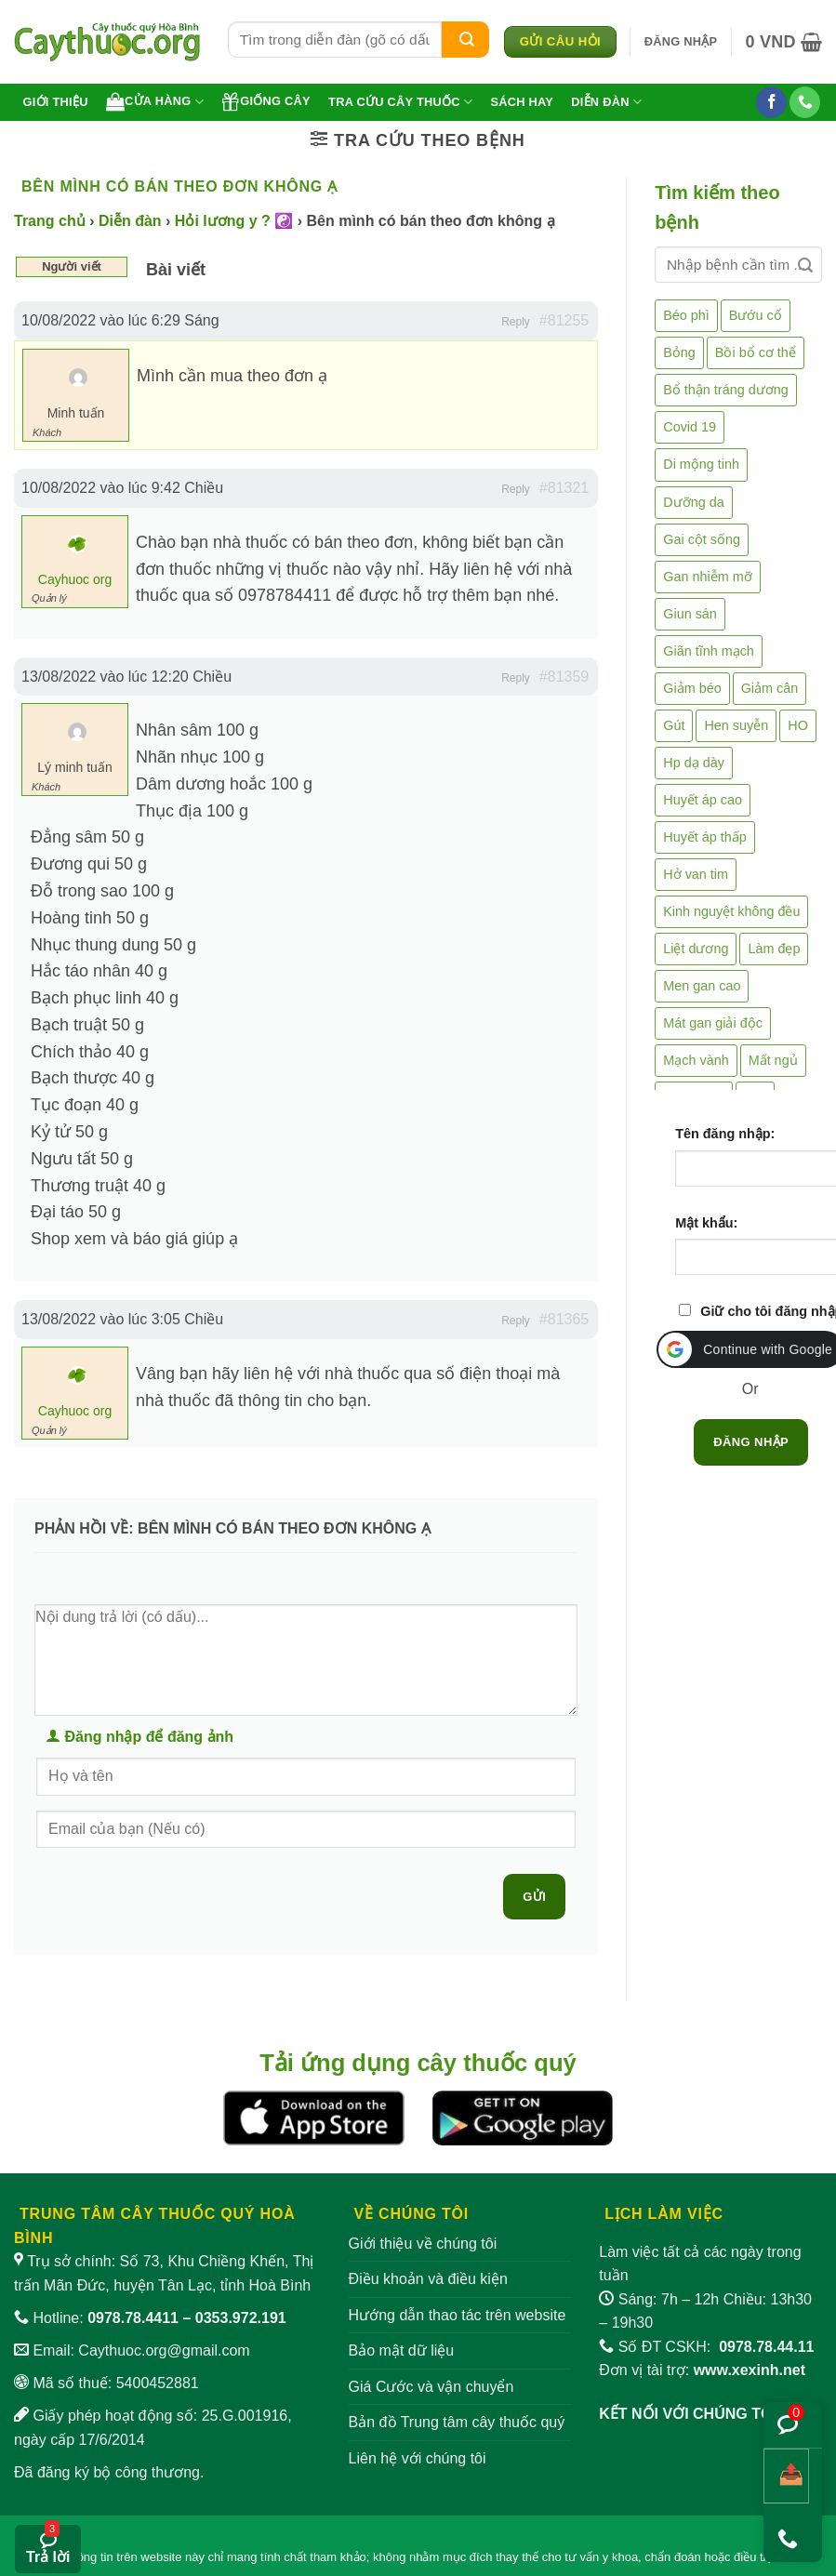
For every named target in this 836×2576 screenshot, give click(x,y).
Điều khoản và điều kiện (428, 2279)
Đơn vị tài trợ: (702, 2370)
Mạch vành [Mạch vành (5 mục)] (695, 1060)
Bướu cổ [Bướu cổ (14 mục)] (755, 315)
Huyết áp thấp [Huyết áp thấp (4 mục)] (705, 837)
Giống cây (266, 101)
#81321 (564, 488)
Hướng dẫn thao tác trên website (457, 2315)
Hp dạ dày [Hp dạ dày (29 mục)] (693, 762)
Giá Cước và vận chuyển (431, 2387)
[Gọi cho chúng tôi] (805, 102)
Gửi (534, 1897)
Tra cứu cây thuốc (400, 102)
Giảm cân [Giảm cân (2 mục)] (770, 688)
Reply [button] (515, 321)
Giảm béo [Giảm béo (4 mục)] (692, 688)
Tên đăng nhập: (725, 1133)
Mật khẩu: (706, 1222)
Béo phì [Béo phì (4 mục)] (686, 315)
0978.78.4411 (133, 2318)
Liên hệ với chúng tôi (417, 2458)
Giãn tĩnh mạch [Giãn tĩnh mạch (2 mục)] (708, 651)
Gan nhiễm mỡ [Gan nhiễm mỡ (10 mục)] (707, 576)
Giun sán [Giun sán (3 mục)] (690, 613)
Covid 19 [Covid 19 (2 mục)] (689, 426)
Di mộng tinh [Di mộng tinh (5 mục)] (701, 464)
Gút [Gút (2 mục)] (673, 725)
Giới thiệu (55, 102)
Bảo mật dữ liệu (402, 2350)
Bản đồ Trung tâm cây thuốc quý (457, 2422)
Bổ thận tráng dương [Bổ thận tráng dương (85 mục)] (725, 389)
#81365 (564, 1319)
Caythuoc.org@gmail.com (163, 2350)
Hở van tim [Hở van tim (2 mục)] (695, 874)
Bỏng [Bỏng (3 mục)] (679, 352)
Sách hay (521, 102)
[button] (681, 41)
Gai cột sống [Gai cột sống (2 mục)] (701, 539)
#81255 (564, 320)
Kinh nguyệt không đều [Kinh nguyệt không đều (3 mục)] (731, 911)
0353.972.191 (240, 2318)
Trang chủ (50, 221)
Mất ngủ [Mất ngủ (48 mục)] (773, 1060)
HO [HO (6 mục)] (798, 725)
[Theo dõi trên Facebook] (771, 102)
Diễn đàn (606, 102)
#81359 (564, 676)
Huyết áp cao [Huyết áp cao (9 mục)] (702, 799)
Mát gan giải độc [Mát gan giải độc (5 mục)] (713, 1023)
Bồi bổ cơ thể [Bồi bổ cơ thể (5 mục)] (755, 352)
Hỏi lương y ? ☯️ (234, 221)
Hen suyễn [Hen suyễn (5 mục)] (736, 725)
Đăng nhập (751, 1442)
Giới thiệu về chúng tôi (423, 2243)
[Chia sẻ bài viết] (786, 2476)
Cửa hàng (155, 101)
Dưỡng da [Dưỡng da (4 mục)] (693, 502)
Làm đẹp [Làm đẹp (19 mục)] (774, 948)
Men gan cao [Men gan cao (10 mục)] (701, 985)
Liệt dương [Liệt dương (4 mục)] (695, 948)
